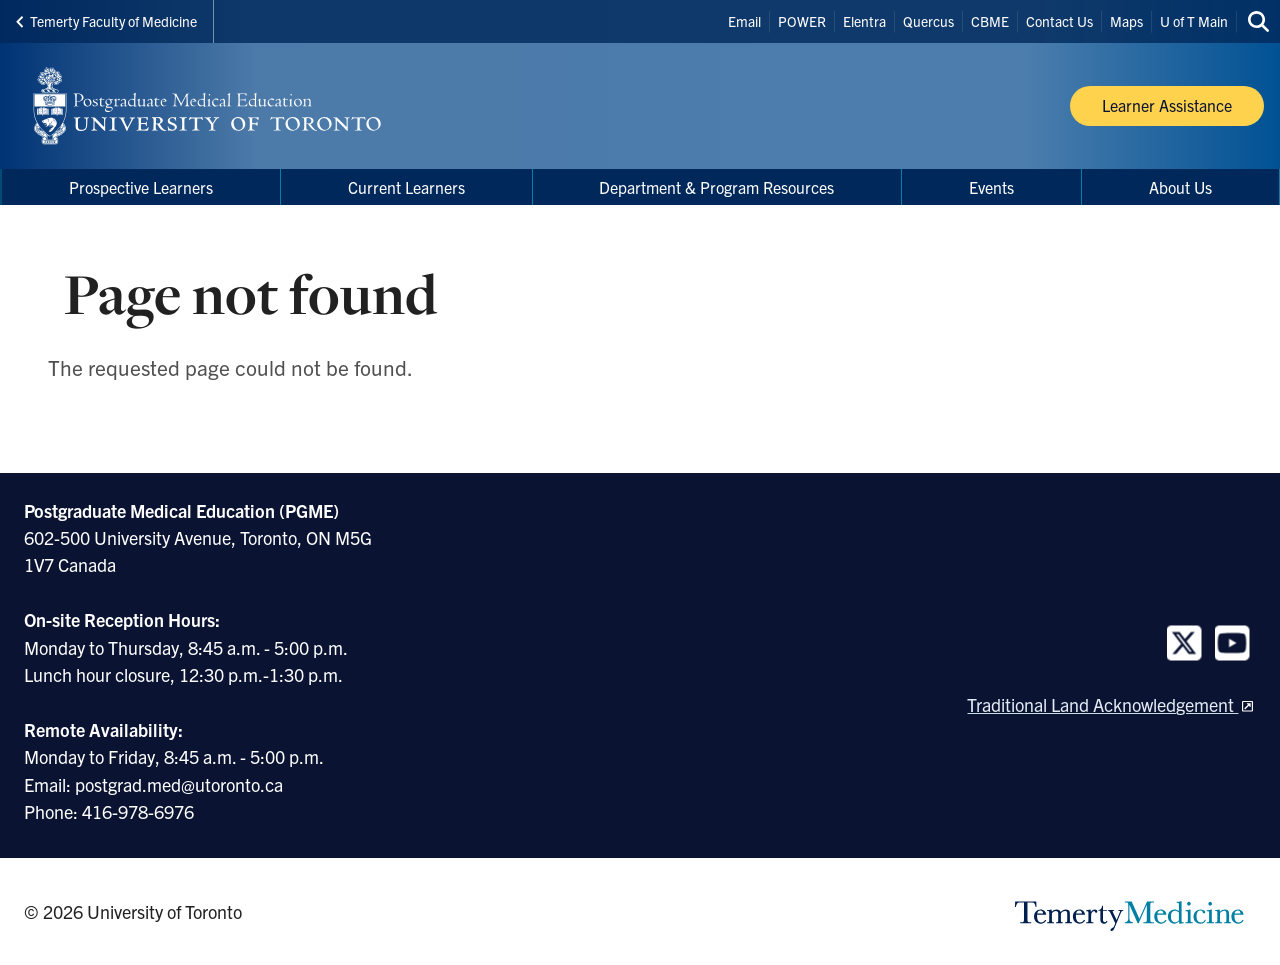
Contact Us (1059, 21)
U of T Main (1194, 21)
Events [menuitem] (991, 187)
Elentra (864, 21)
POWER (802, 21)
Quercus (928, 21)
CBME (990, 21)
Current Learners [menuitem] (406, 187)
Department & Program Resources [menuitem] (716, 187)
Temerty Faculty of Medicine (106, 21)
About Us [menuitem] (1180, 187)
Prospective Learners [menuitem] (141, 187)
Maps (1126, 21)
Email (744, 21)
